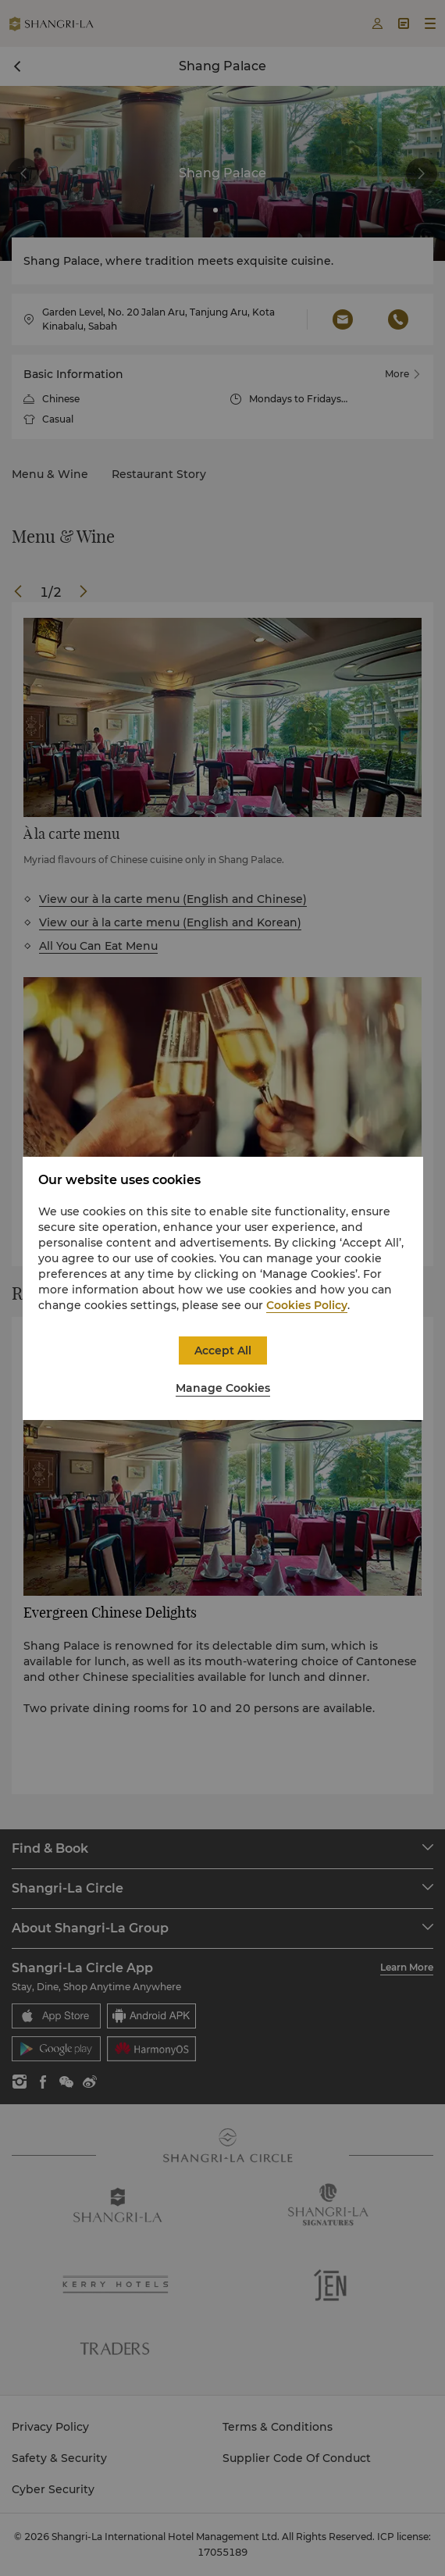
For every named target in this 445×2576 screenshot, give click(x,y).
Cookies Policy (306, 1305)
